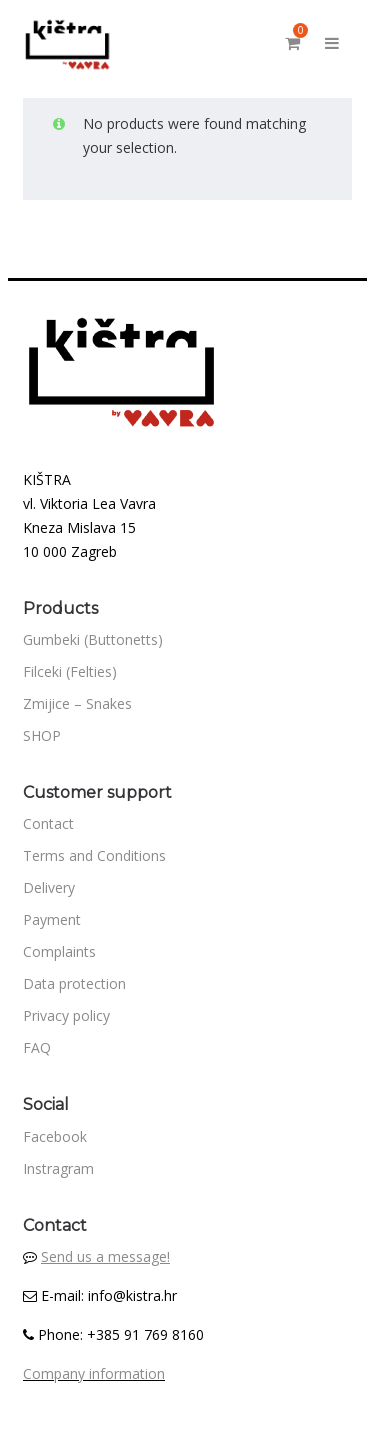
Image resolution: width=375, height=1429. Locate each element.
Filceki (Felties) (70, 671)
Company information (94, 1373)
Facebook (55, 1136)
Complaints (59, 951)
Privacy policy (66, 1015)
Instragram (58, 1168)
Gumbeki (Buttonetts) (93, 639)
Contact (48, 823)
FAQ (37, 1047)
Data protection (74, 983)
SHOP (42, 735)
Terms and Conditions (94, 855)
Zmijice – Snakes (77, 703)
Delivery (49, 887)
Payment (52, 919)
